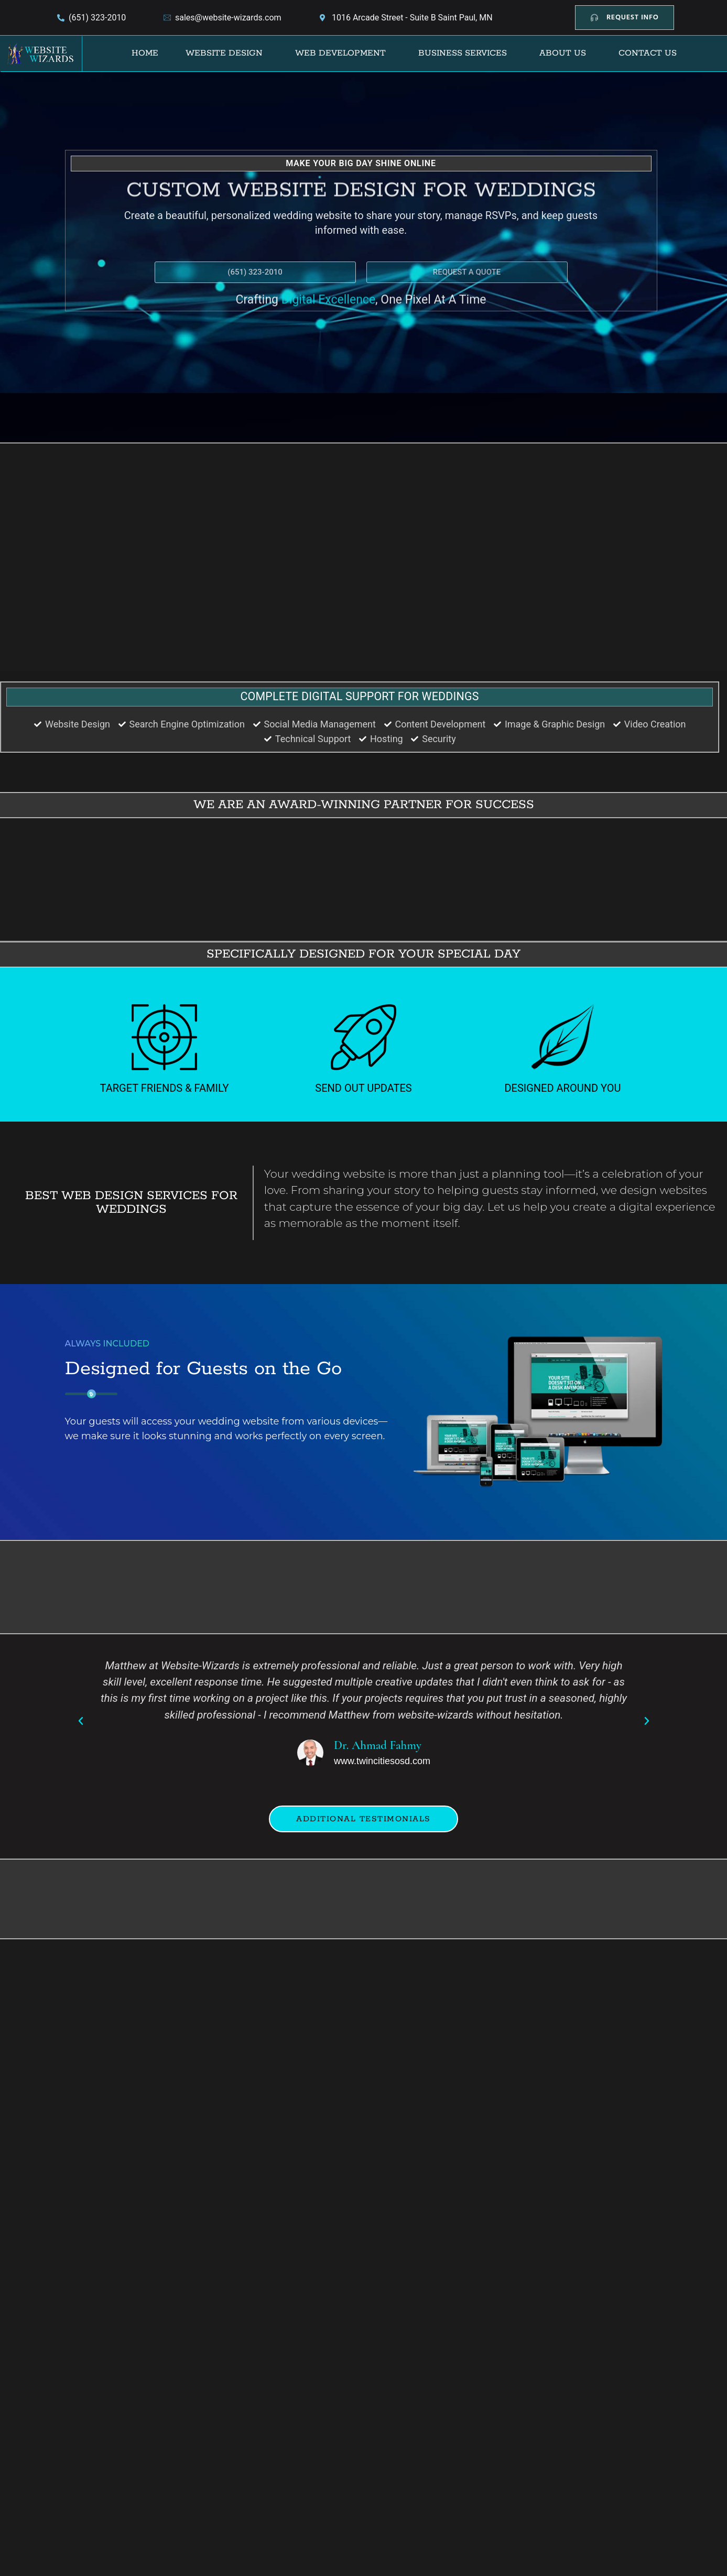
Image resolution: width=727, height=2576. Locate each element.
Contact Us (648, 53)
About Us (562, 53)
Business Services (462, 53)
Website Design (224, 53)
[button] (226, 53)
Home (145, 53)
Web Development (340, 53)
